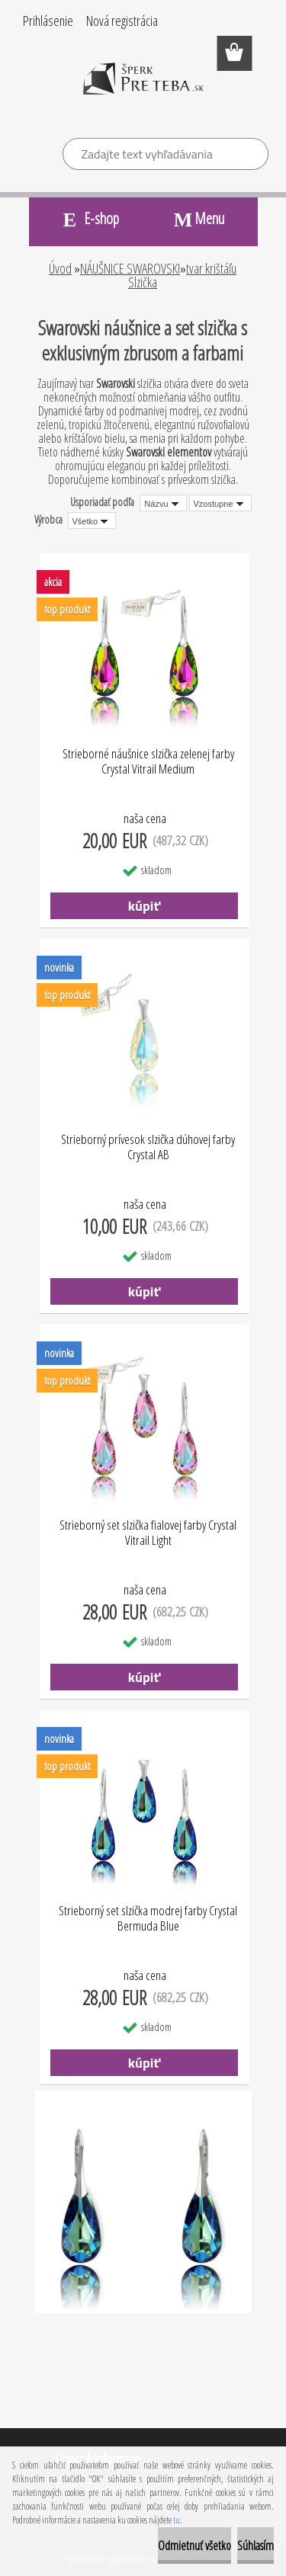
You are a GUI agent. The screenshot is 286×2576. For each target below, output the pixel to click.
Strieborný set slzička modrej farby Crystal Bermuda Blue (148, 1918)
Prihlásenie (48, 20)
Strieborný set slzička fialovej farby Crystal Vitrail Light (147, 1533)
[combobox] (163, 503)
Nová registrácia (122, 20)
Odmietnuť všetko (194, 2545)
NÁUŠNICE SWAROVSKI (130, 268)
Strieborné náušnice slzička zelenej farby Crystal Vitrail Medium (148, 761)
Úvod (60, 268)
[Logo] (143, 89)
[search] (250, 156)
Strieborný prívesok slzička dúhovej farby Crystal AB (148, 1147)
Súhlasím (255, 2545)
